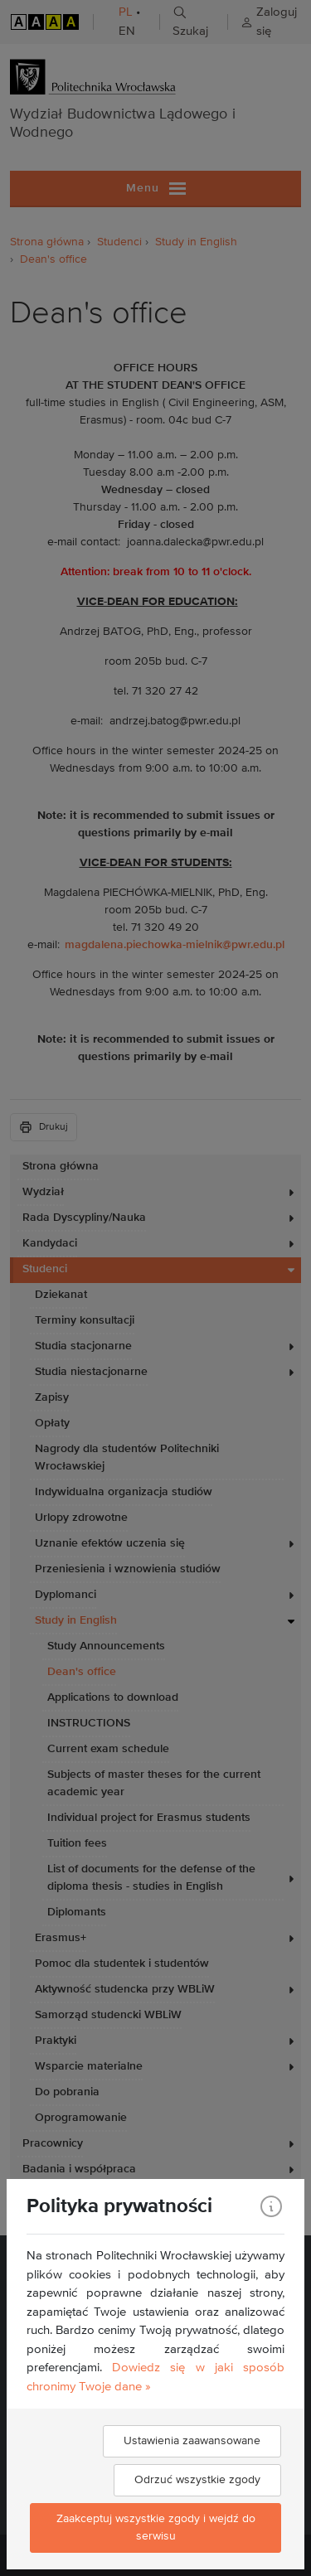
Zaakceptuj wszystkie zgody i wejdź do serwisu (155, 2527)
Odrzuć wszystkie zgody (197, 2480)
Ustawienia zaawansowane (192, 2441)
